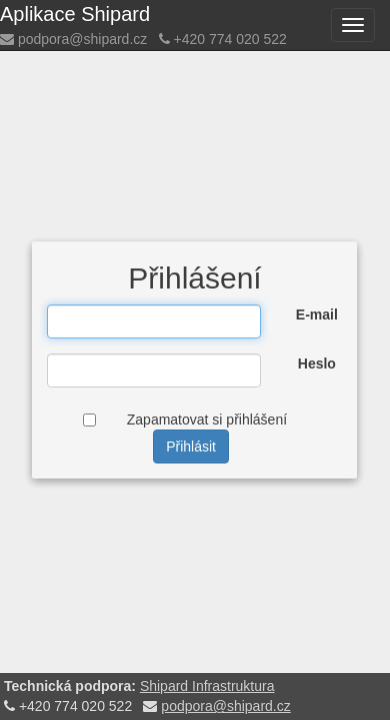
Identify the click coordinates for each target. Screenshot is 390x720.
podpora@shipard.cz (82, 39)
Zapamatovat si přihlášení (207, 420)
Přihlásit (191, 447)
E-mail (317, 315)
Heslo (317, 364)
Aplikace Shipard (75, 14)
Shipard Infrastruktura (207, 686)
